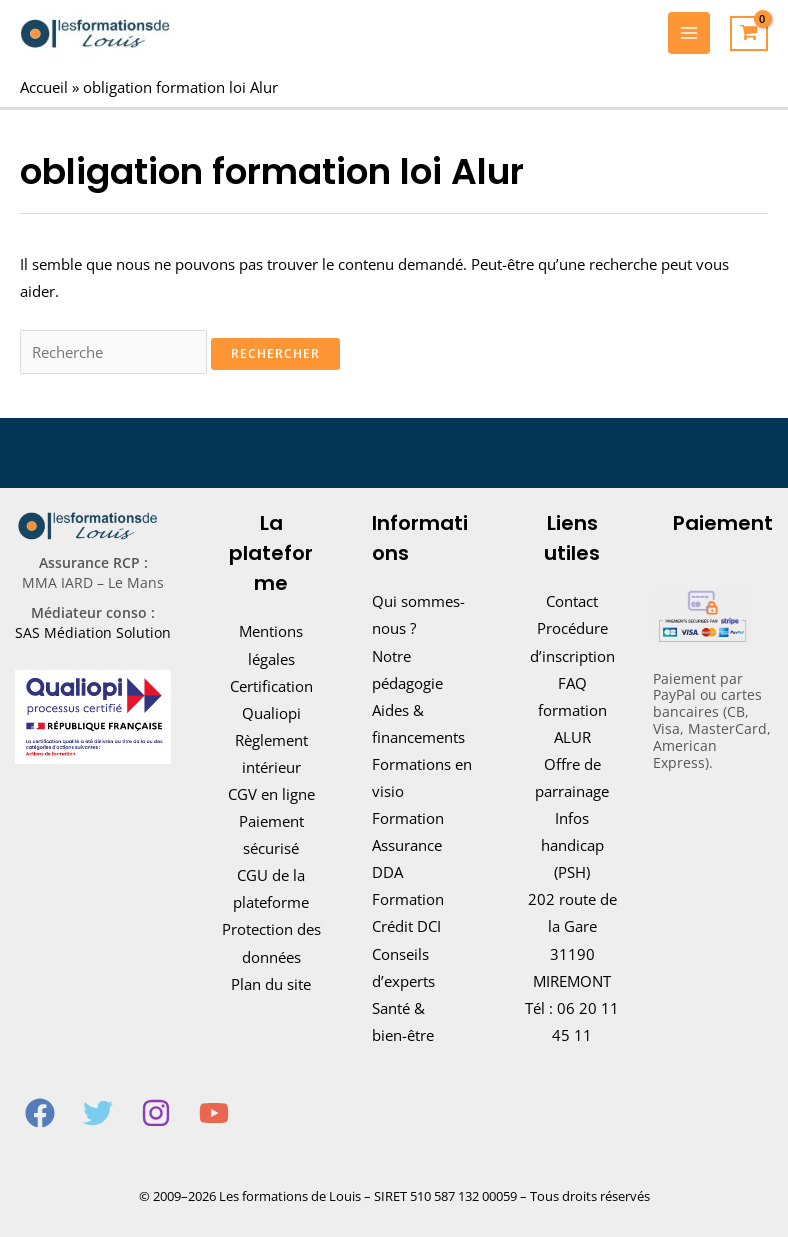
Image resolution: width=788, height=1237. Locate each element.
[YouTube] (214, 1113)
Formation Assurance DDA (408, 845)
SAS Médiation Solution (93, 632)
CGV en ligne (271, 794)
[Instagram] (156, 1113)
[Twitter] (98, 1113)
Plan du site (271, 984)
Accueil (44, 87)
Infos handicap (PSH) (572, 845)
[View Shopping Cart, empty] (749, 34)
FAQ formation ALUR (572, 710)
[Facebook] (40, 1113)
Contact (572, 601)
